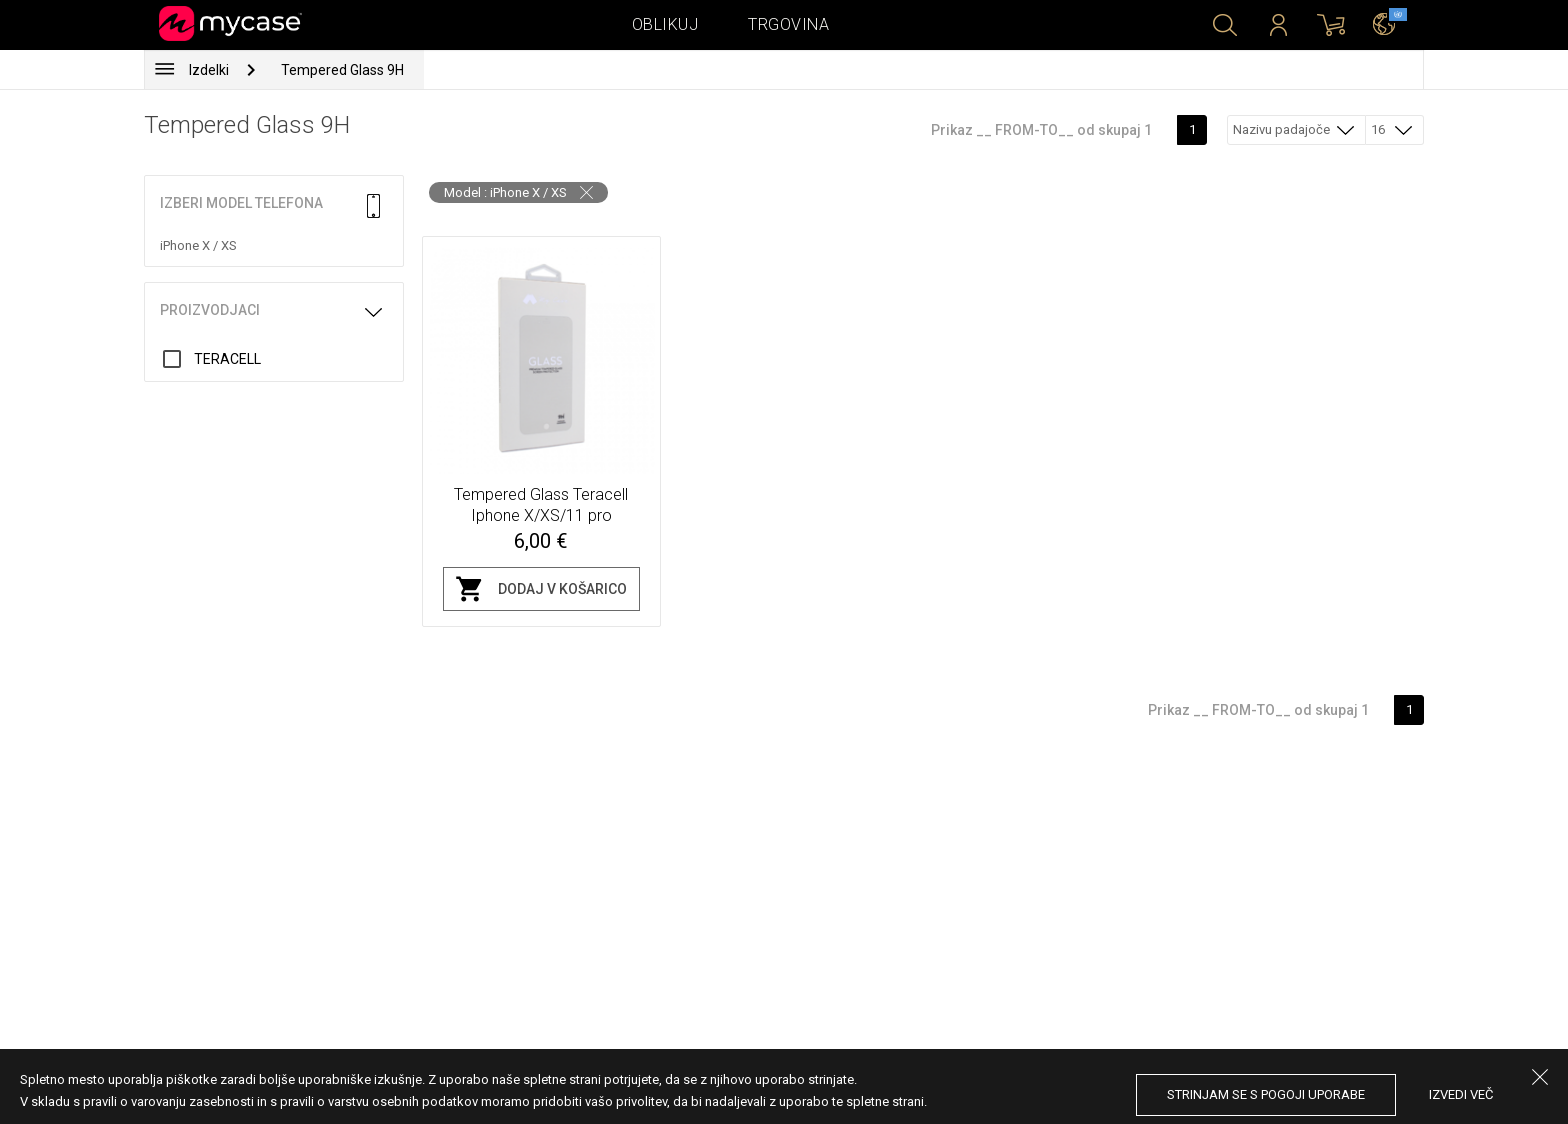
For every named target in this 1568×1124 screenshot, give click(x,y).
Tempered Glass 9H (342, 70)
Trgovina (788, 24)
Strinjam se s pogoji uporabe (1266, 1094)
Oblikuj (665, 24)
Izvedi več (1461, 1094)
